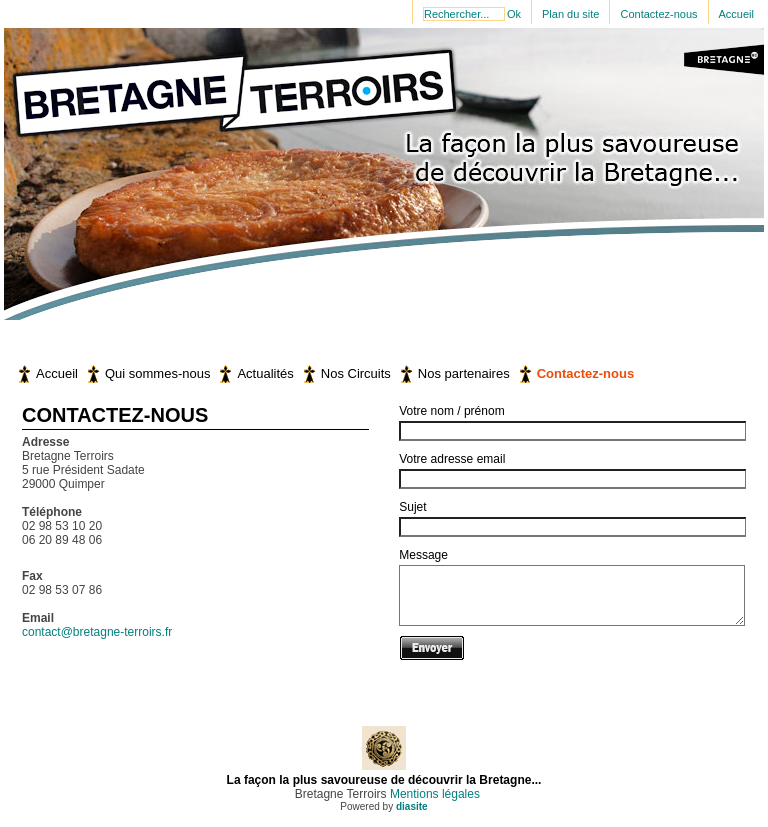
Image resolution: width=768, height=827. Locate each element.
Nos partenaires (464, 373)
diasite (412, 806)
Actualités (265, 373)
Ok (514, 14)
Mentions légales (433, 794)
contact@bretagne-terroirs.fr (97, 632)
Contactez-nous (658, 14)
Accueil (736, 14)
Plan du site (570, 14)
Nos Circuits (356, 373)
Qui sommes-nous (157, 373)
